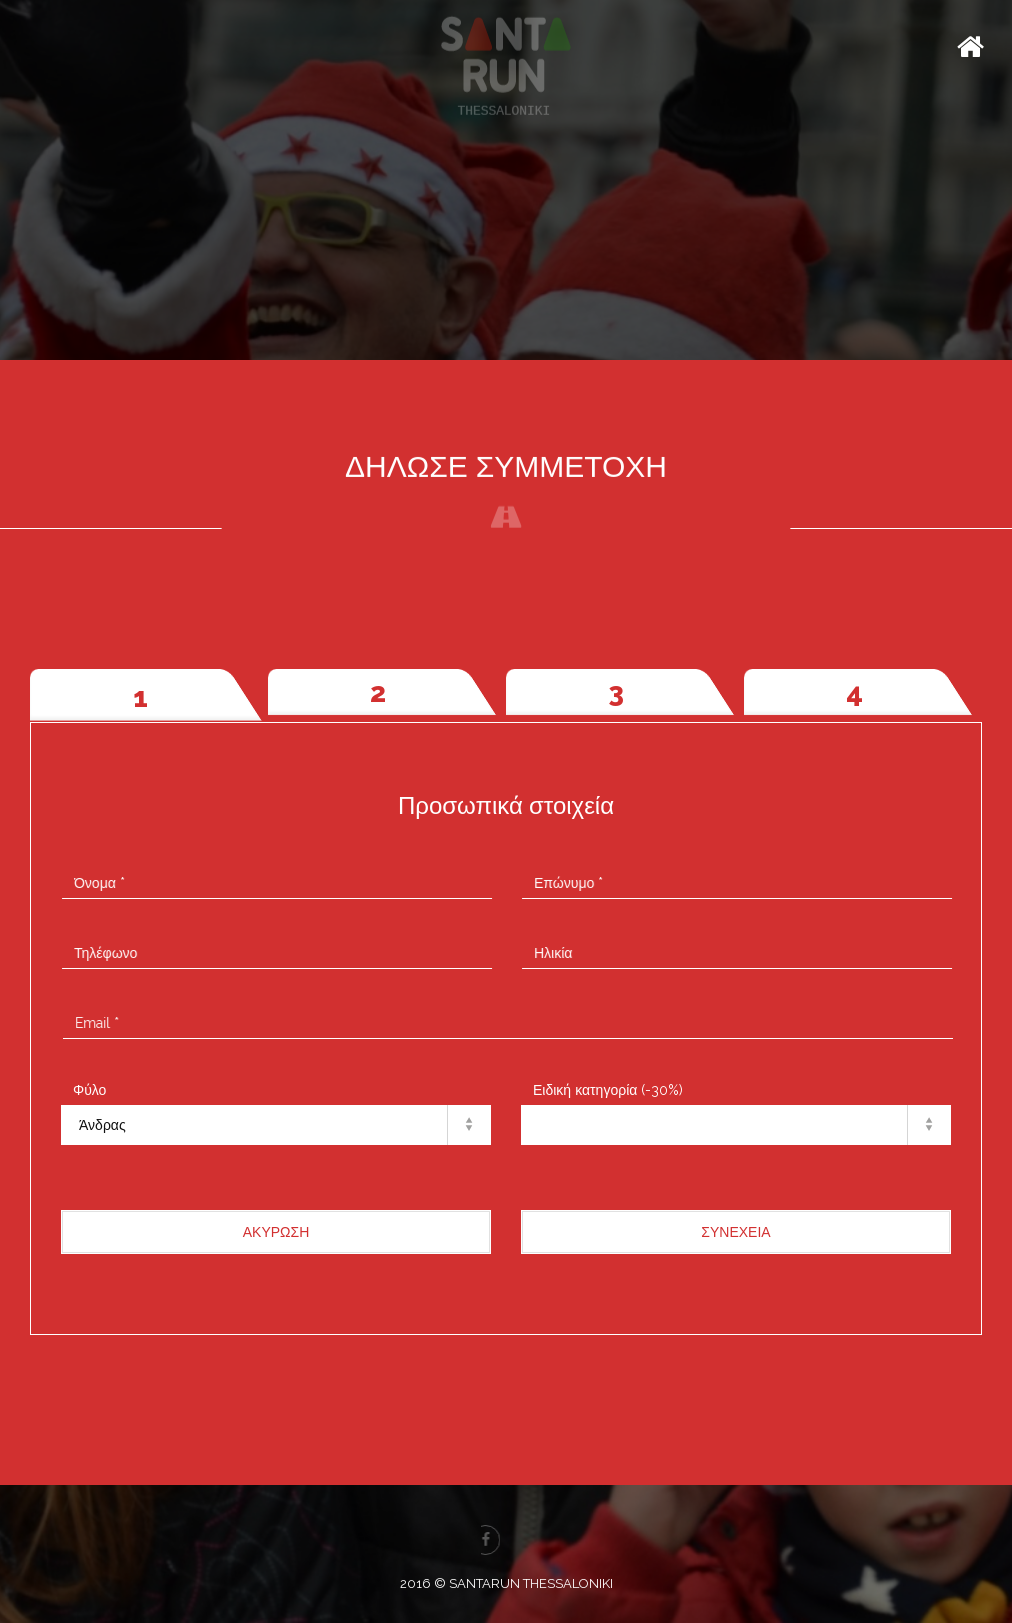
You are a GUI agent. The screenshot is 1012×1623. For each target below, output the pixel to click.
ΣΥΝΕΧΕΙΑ (735, 1232)
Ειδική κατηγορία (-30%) (608, 1090)
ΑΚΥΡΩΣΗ (276, 1232)
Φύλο (89, 1090)
